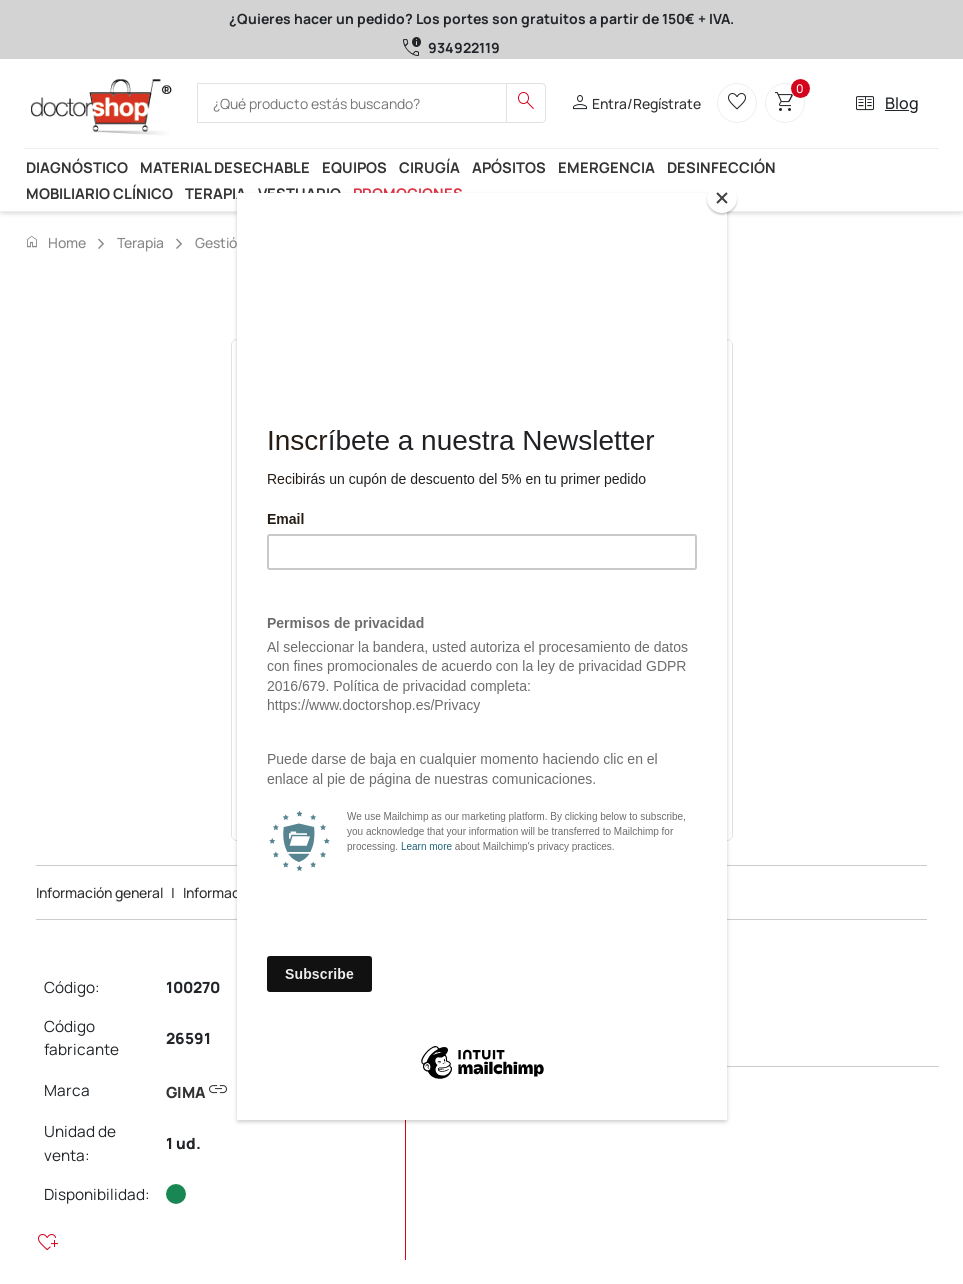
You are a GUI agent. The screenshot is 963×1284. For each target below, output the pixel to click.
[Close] (722, 198)
